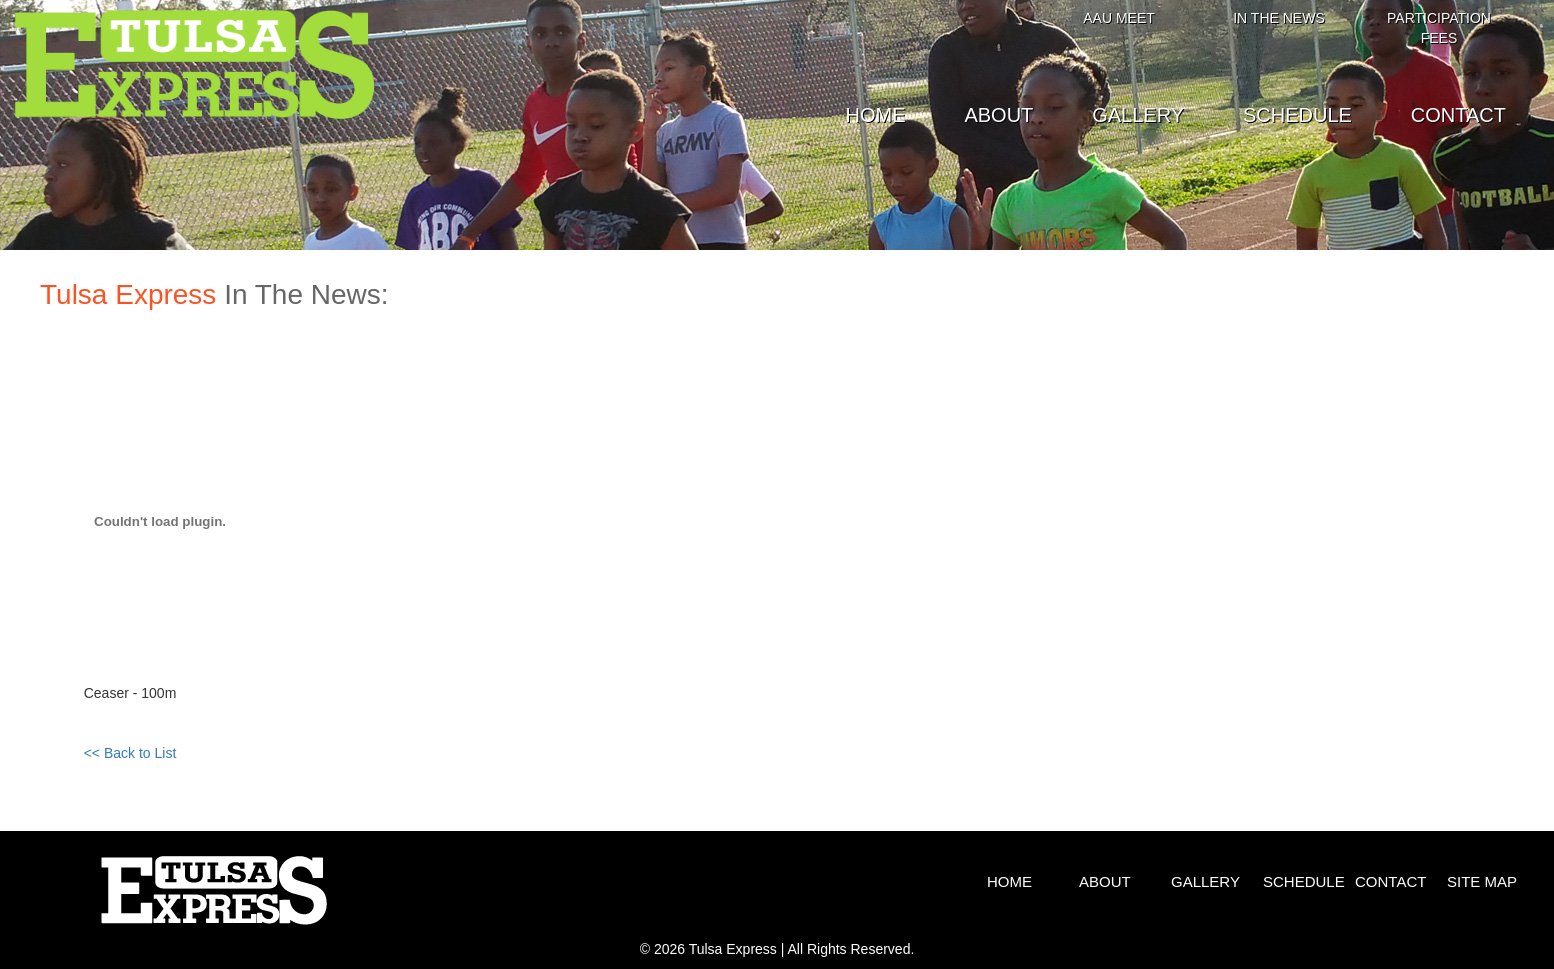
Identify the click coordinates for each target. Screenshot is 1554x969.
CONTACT (1458, 115)
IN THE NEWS (1279, 18)
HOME (876, 115)
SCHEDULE (1297, 115)
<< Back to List (130, 753)
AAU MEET (1119, 18)
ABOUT (998, 115)
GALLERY (1138, 115)
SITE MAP (1482, 881)
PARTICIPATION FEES (1439, 28)
